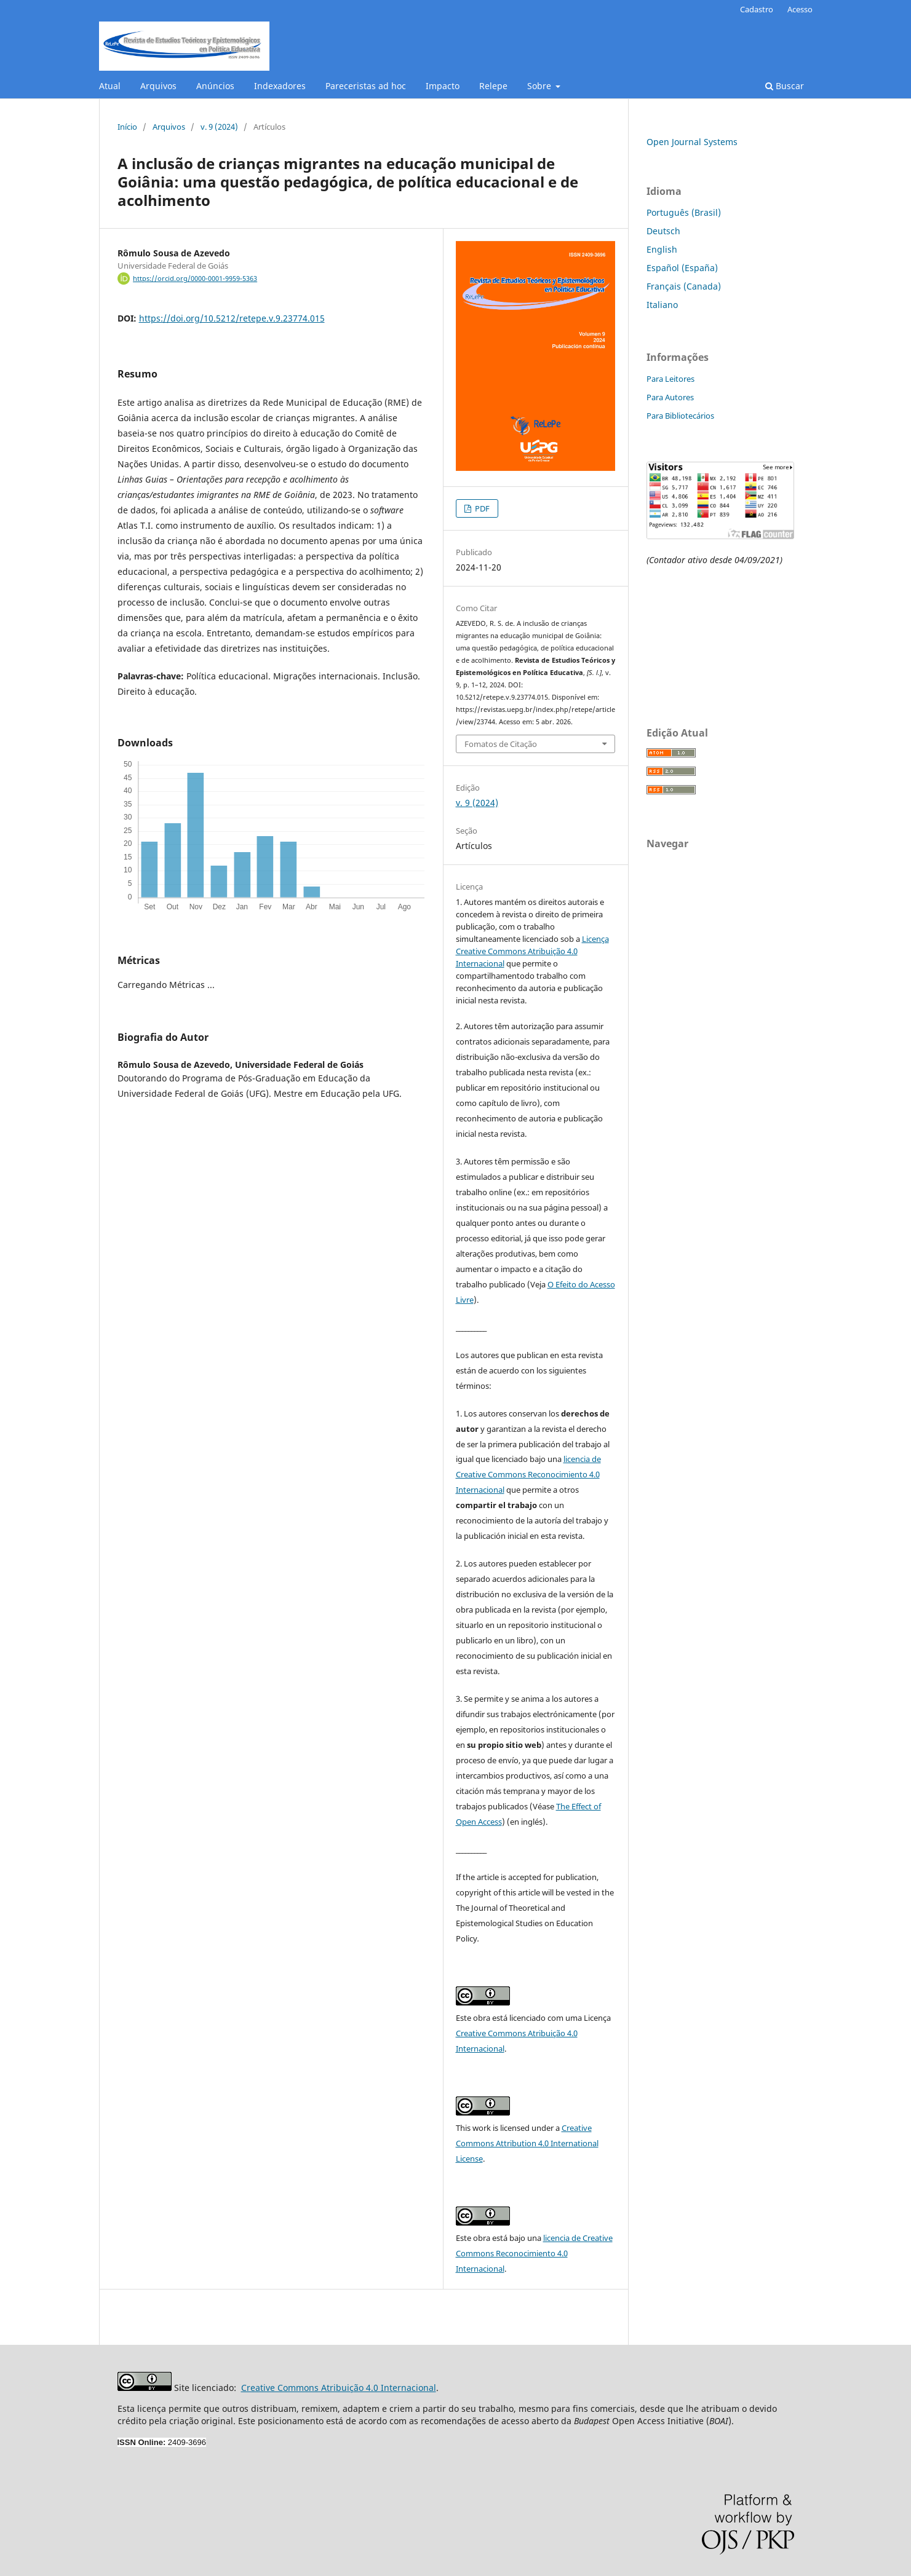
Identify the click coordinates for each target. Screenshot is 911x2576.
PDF (481, 508)
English (661, 249)
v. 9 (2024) (219, 126)
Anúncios (215, 86)
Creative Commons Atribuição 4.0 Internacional (338, 2387)
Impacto (442, 86)
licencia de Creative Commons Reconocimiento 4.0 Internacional (528, 1474)
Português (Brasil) (683, 212)
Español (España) (682, 268)
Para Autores (670, 397)
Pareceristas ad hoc (365, 86)
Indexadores (280, 86)
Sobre (540, 86)
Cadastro (756, 9)
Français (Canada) (683, 286)
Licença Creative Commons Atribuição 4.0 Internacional (532, 951)
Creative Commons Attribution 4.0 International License (527, 2143)
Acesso (800, 9)
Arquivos (158, 86)
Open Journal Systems (692, 142)
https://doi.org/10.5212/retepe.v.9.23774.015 (232, 318)
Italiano (662, 304)
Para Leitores (670, 378)
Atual (110, 86)
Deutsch (663, 231)
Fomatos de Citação (500, 743)
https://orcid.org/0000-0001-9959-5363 (195, 278)
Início (127, 126)
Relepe (493, 86)
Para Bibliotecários (680, 415)
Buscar (784, 86)
